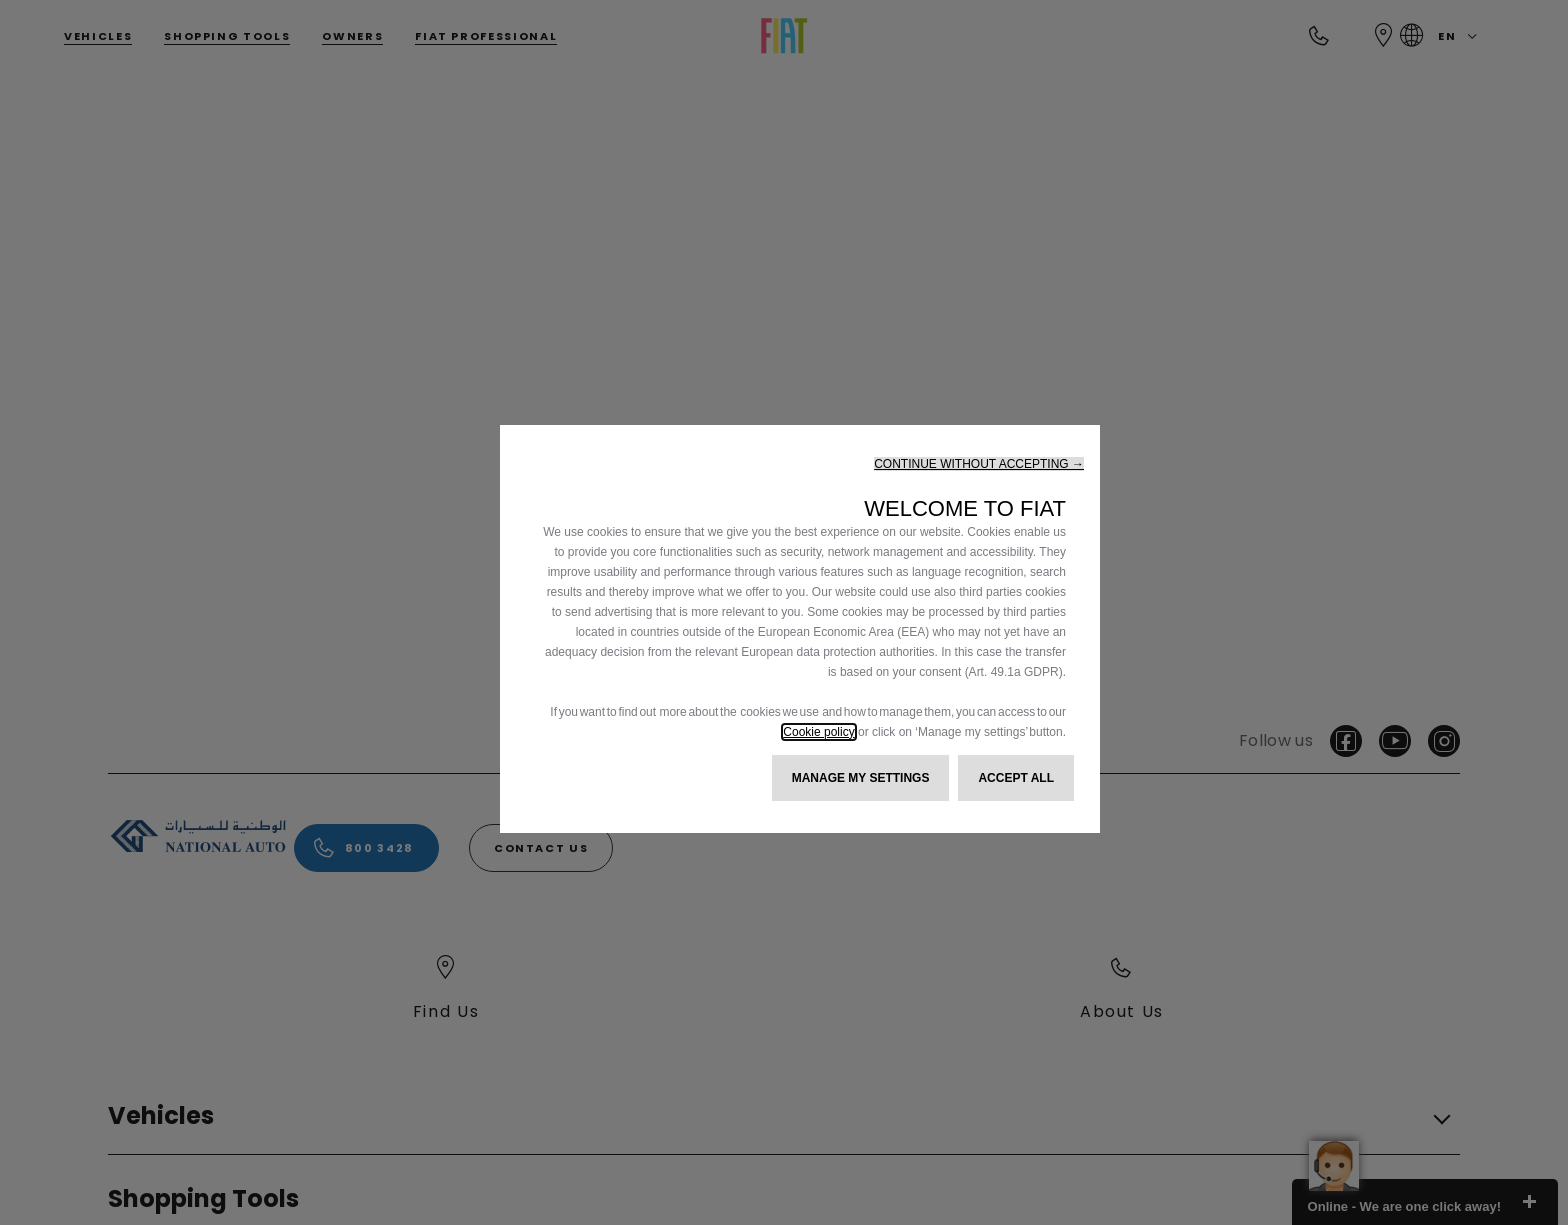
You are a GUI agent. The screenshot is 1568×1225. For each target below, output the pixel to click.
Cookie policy (818, 732)
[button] (979, 464)
